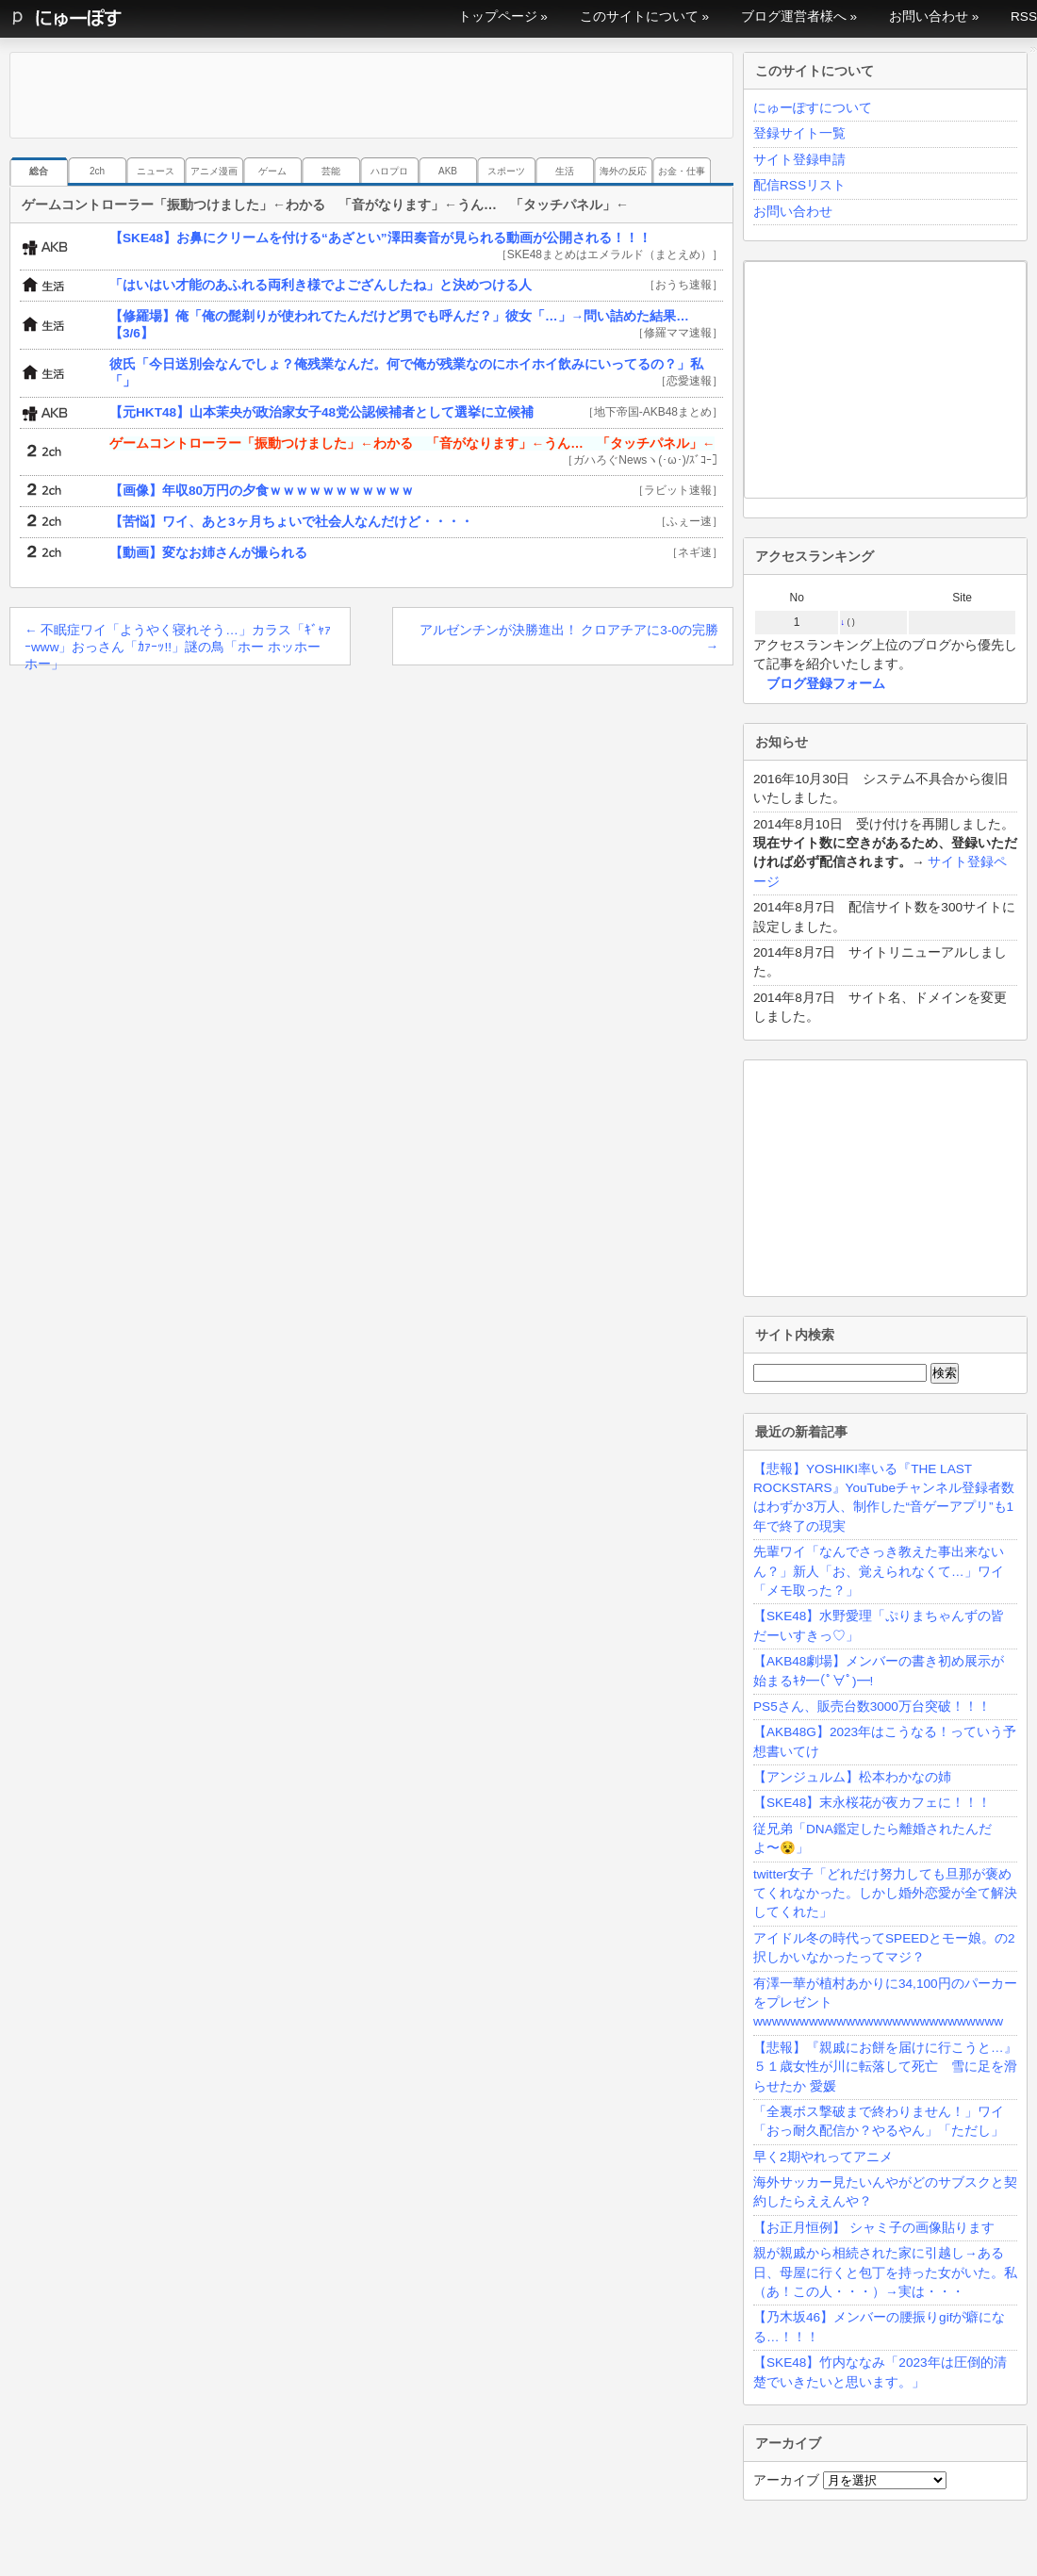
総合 (38, 171)
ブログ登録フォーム (825, 684)
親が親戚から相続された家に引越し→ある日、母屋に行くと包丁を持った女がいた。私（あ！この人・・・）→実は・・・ (885, 2272)
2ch (97, 171)
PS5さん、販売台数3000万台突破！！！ (872, 1706)
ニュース (155, 171)
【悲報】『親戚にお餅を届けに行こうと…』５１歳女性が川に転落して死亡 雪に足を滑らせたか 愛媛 (885, 2067)
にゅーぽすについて (812, 108)
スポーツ (506, 171)
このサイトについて (639, 16)
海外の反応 (623, 171)
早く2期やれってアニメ (823, 2157)
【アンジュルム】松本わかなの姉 (852, 1777)
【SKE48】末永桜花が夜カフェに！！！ (872, 1803)
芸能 (330, 171)
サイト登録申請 (799, 160)
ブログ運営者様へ (794, 16)
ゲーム (272, 171)
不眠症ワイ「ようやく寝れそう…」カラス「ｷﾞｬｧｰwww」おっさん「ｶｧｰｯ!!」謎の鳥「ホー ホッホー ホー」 (178, 644)
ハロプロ (389, 171)
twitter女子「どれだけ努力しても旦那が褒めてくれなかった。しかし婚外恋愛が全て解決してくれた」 (885, 1893)
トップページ (497, 16)
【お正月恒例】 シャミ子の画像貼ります (874, 2228)
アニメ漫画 (214, 171)
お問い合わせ (928, 16)
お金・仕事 (681, 171)
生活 (564, 171)
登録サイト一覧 (799, 133)
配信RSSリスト (799, 185)
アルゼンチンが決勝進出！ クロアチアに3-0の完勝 (569, 638)
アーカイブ (786, 2480)
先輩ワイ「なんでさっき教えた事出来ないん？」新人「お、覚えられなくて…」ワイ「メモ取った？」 (878, 1571)
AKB (447, 171)
